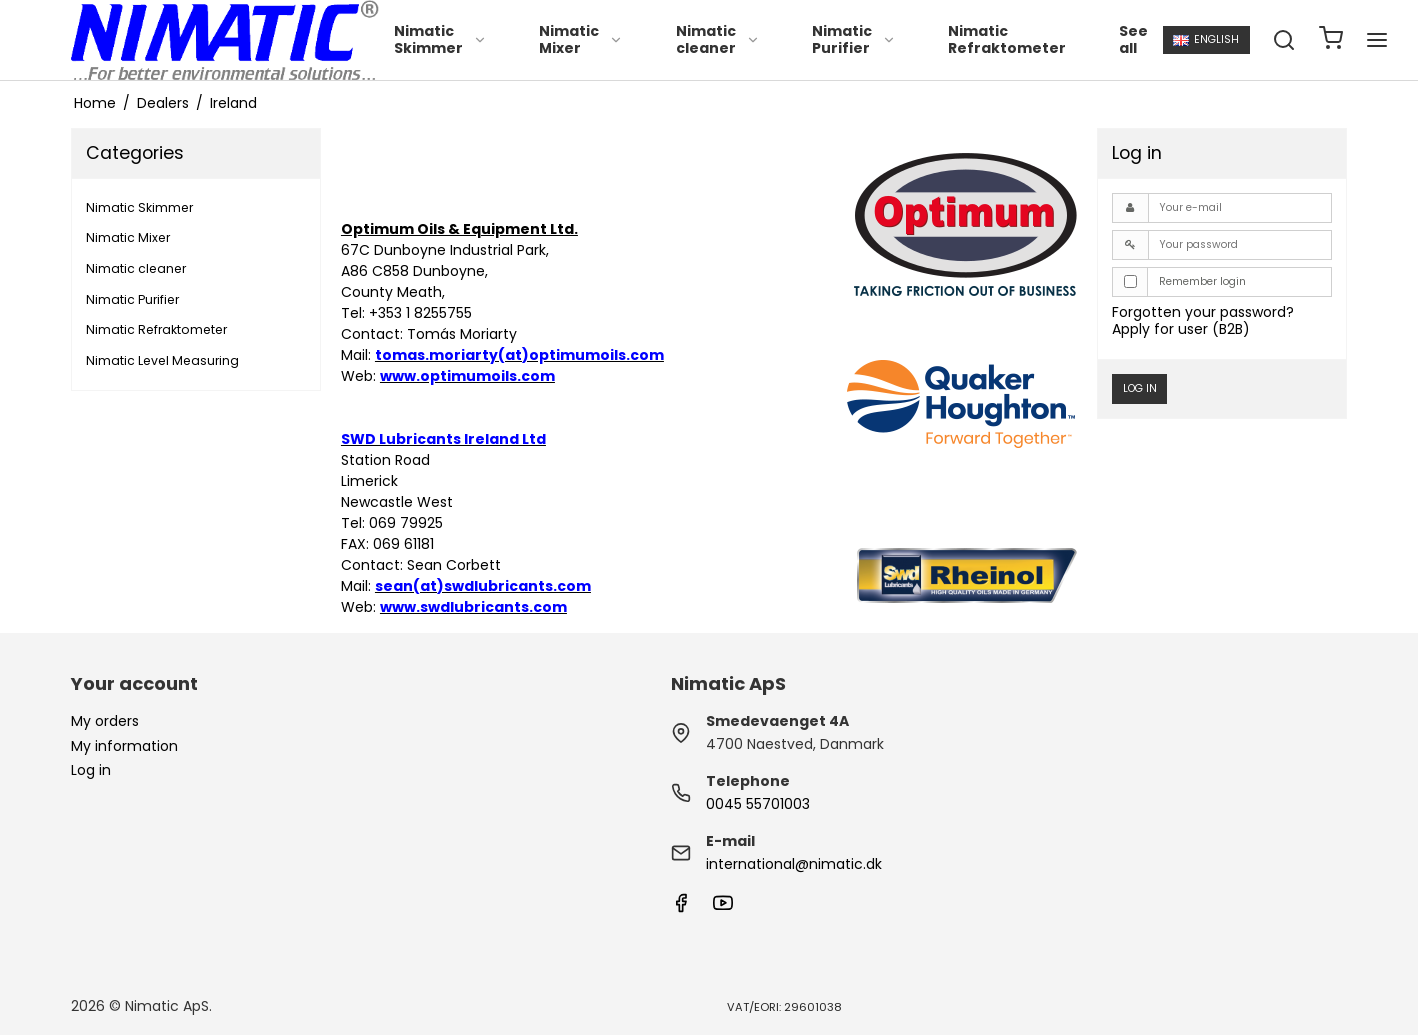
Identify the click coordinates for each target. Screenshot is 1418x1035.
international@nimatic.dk (794, 864)
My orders (105, 721)
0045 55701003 (758, 804)
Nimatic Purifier (854, 40)
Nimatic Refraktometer (1007, 40)
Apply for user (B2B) (1181, 329)
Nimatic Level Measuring (162, 360)
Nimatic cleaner (718, 40)
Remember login (1202, 281)
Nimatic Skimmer (440, 40)
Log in (1140, 388)
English (1206, 39)
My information (124, 746)
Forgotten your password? (1203, 312)
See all (1133, 40)
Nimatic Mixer (581, 40)
